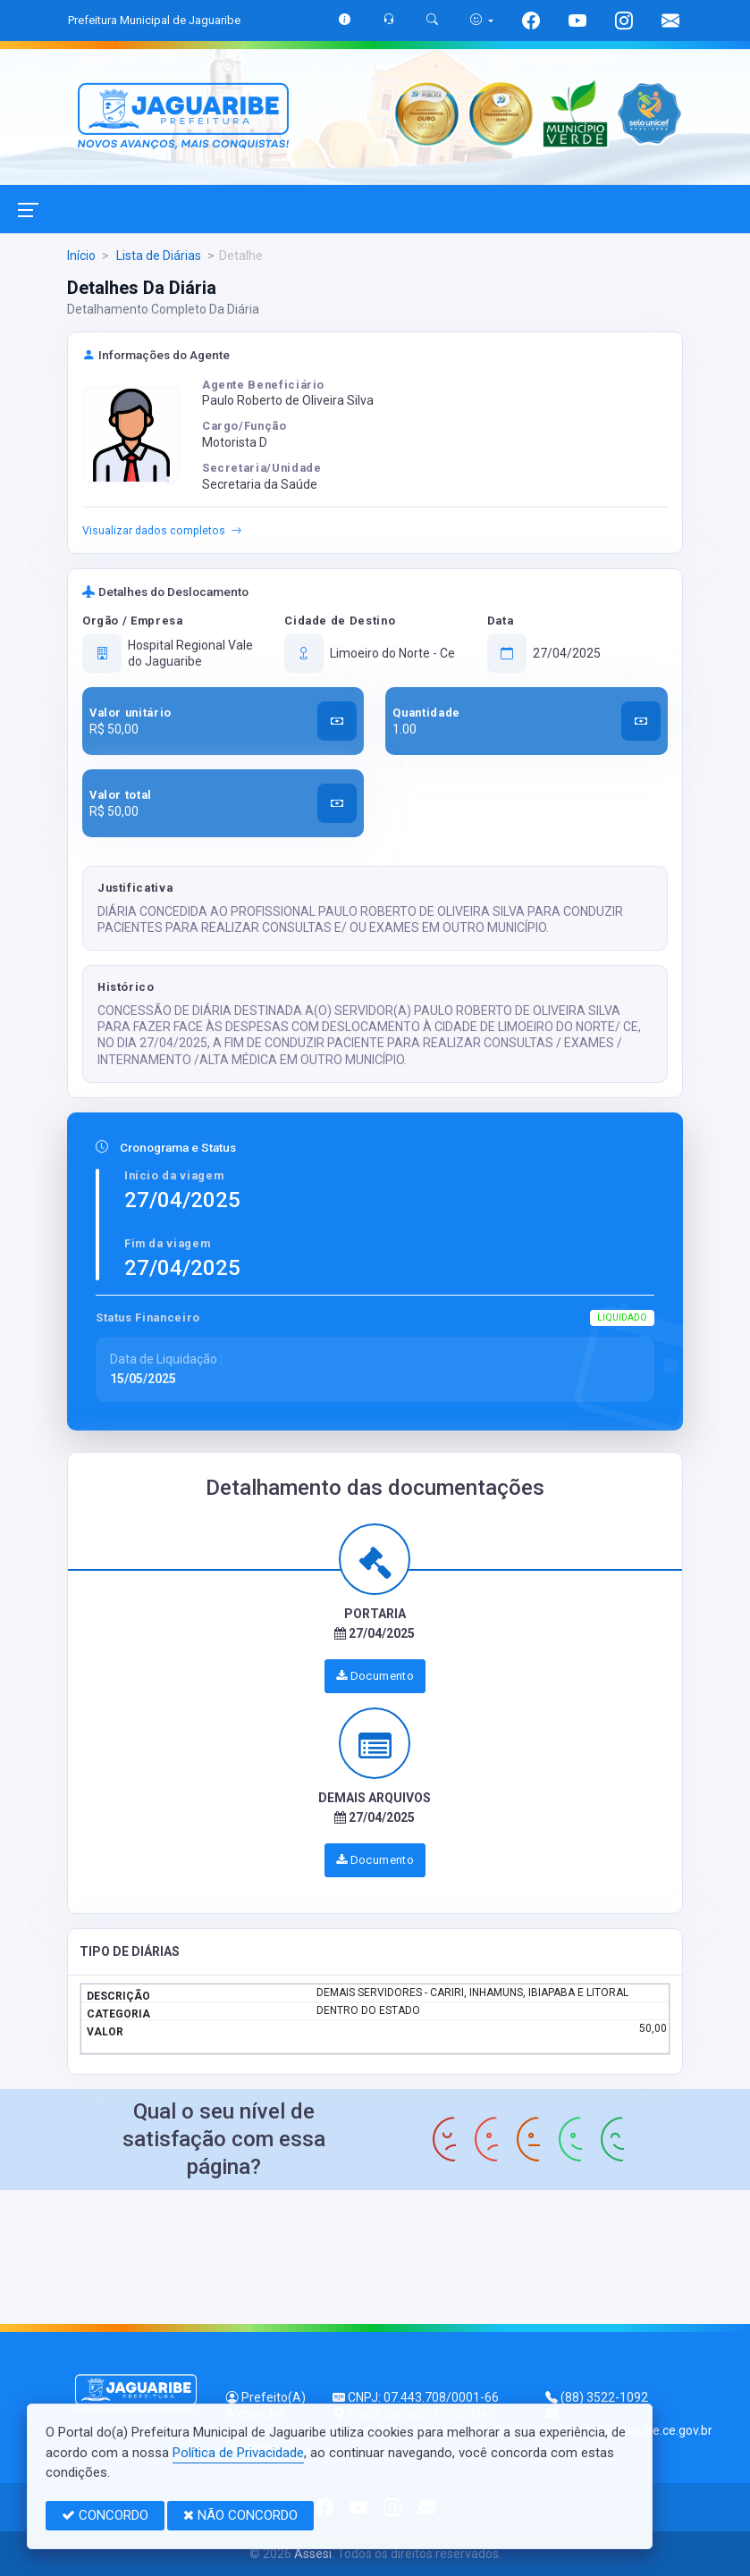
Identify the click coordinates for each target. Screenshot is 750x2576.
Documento (375, 1675)
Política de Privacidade (238, 2453)
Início (81, 255)
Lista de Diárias (157, 255)
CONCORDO (105, 2515)
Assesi (313, 2554)
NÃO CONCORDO (240, 2515)
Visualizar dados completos (161, 531)
